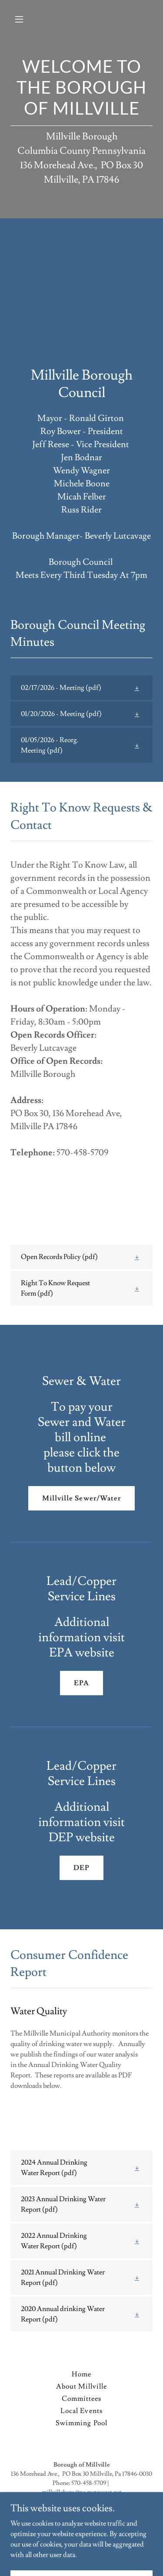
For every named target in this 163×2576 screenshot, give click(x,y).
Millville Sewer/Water (81, 1498)
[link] (81, 687)
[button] (26, 19)
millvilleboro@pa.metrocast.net (82, 2492)
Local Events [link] (81, 2410)
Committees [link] (81, 2398)
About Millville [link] (81, 2386)
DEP (81, 1867)
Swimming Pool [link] (81, 2423)
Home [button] (81, 2374)
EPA (81, 1683)
